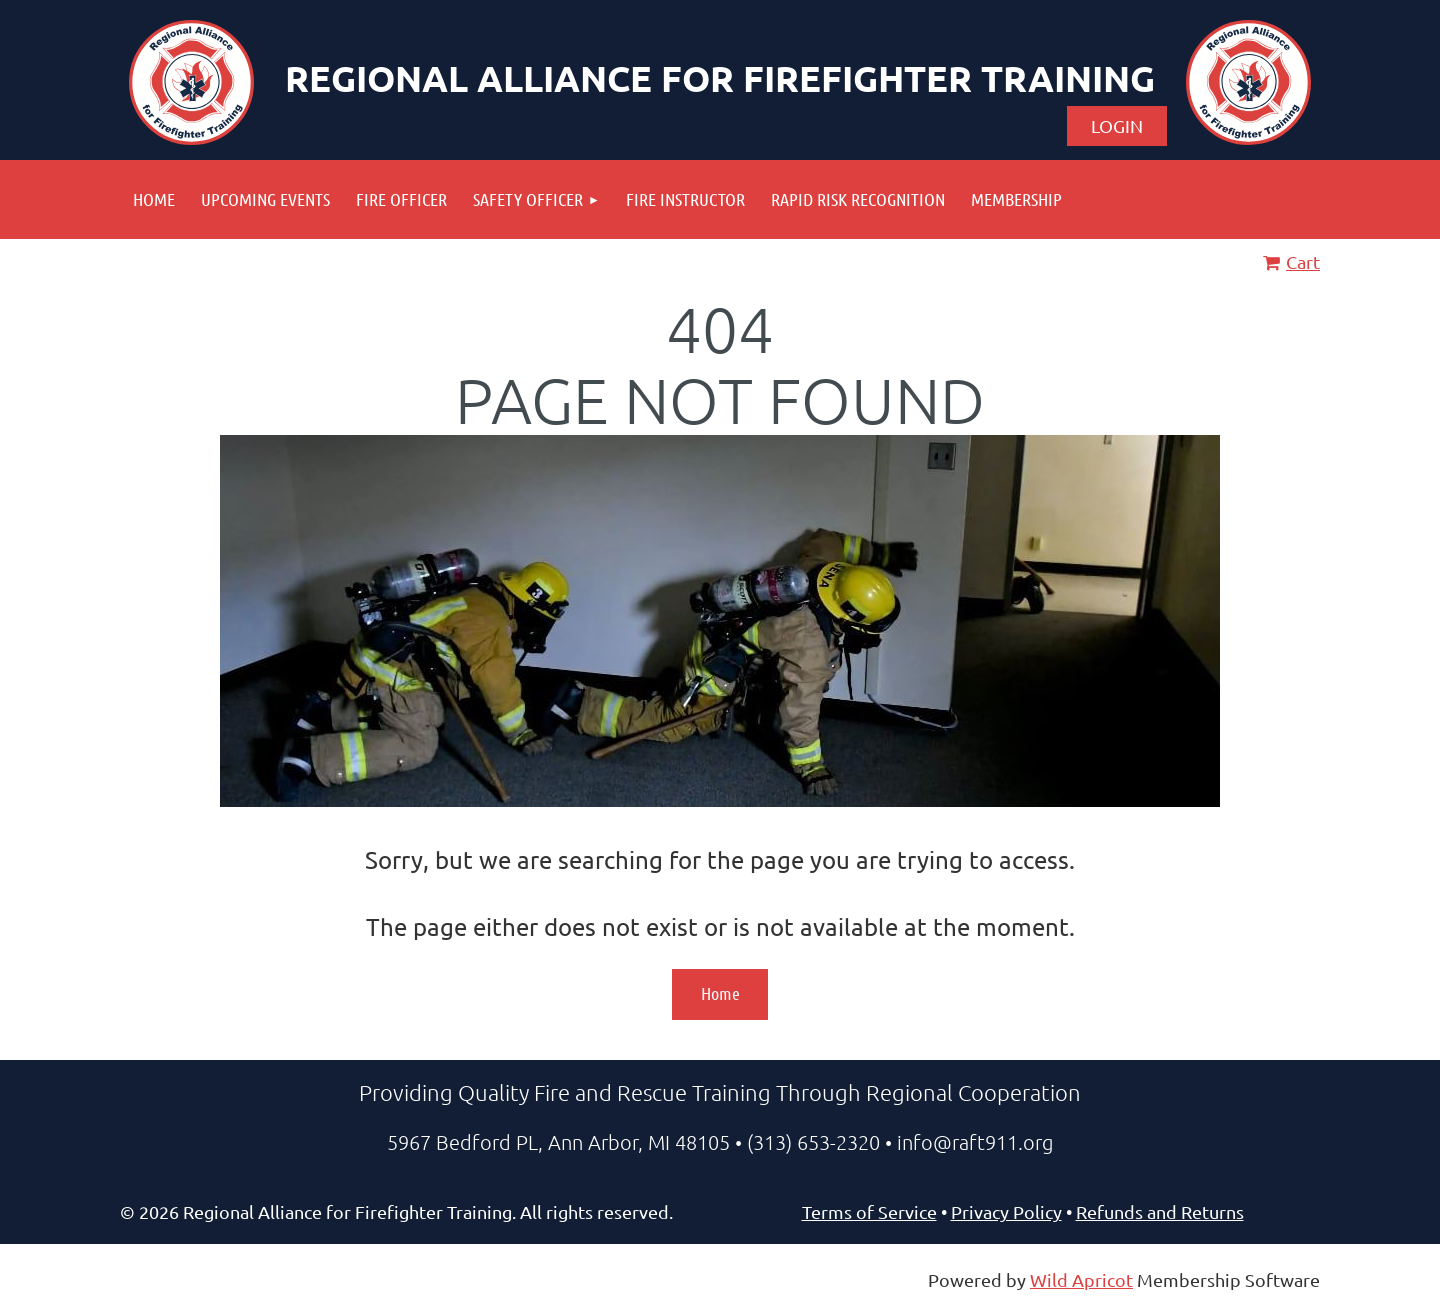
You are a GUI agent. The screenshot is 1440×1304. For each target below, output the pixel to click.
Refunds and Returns (1160, 1211)
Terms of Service (869, 1211)
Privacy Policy (1006, 1211)
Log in (1117, 126)
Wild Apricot (1081, 1279)
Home (720, 993)
